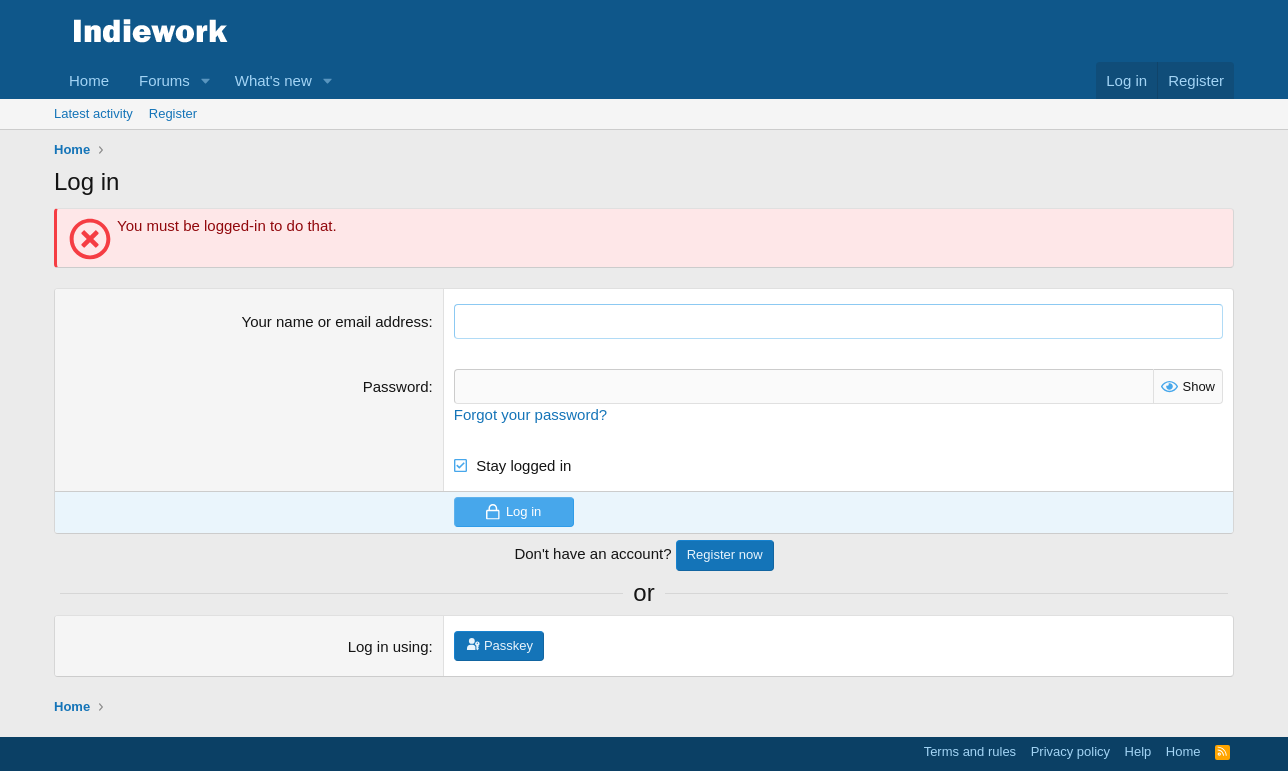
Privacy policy (1070, 751)
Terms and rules (970, 751)
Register (173, 113)
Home (89, 80)
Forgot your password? (530, 414)
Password (396, 386)
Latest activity (93, 113)
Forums (164, 80)
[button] (206, 80)
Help (1138, 751)
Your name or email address (335, 321)
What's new (273, 80)
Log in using (388, 646)
